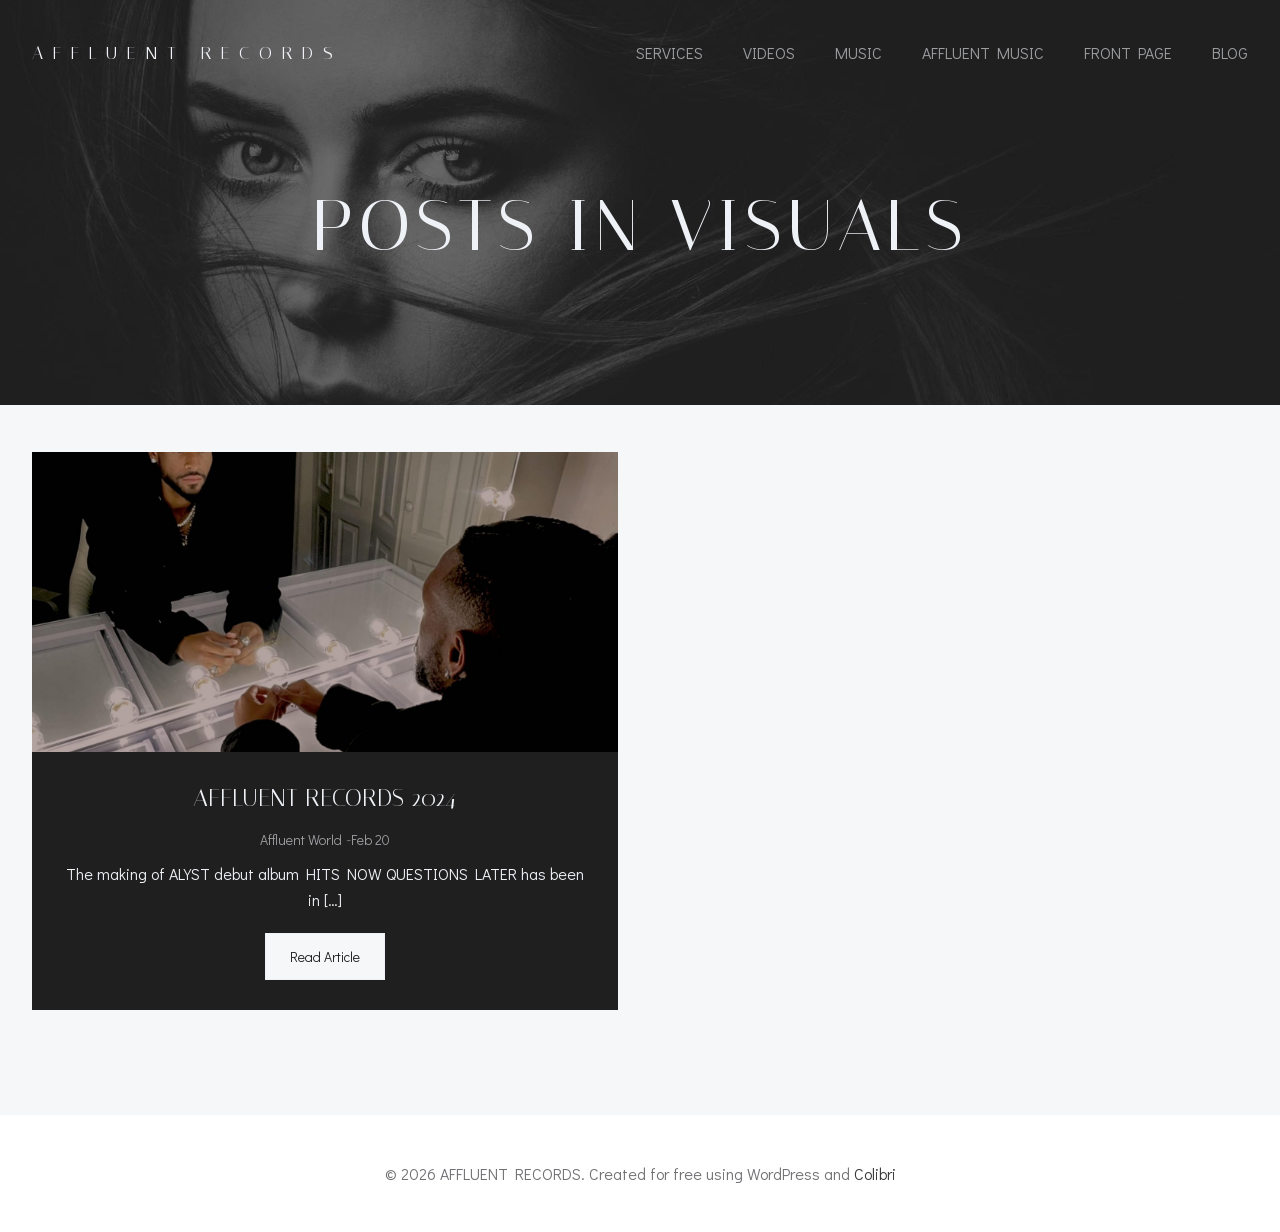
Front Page (1128, 52)
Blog (1230, 52)
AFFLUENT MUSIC (983, 52)
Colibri (875, 1173)
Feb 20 (370, 839)
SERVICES (669, 52)
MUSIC (858, 52)
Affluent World (301, 839)
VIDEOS (769, 52)
